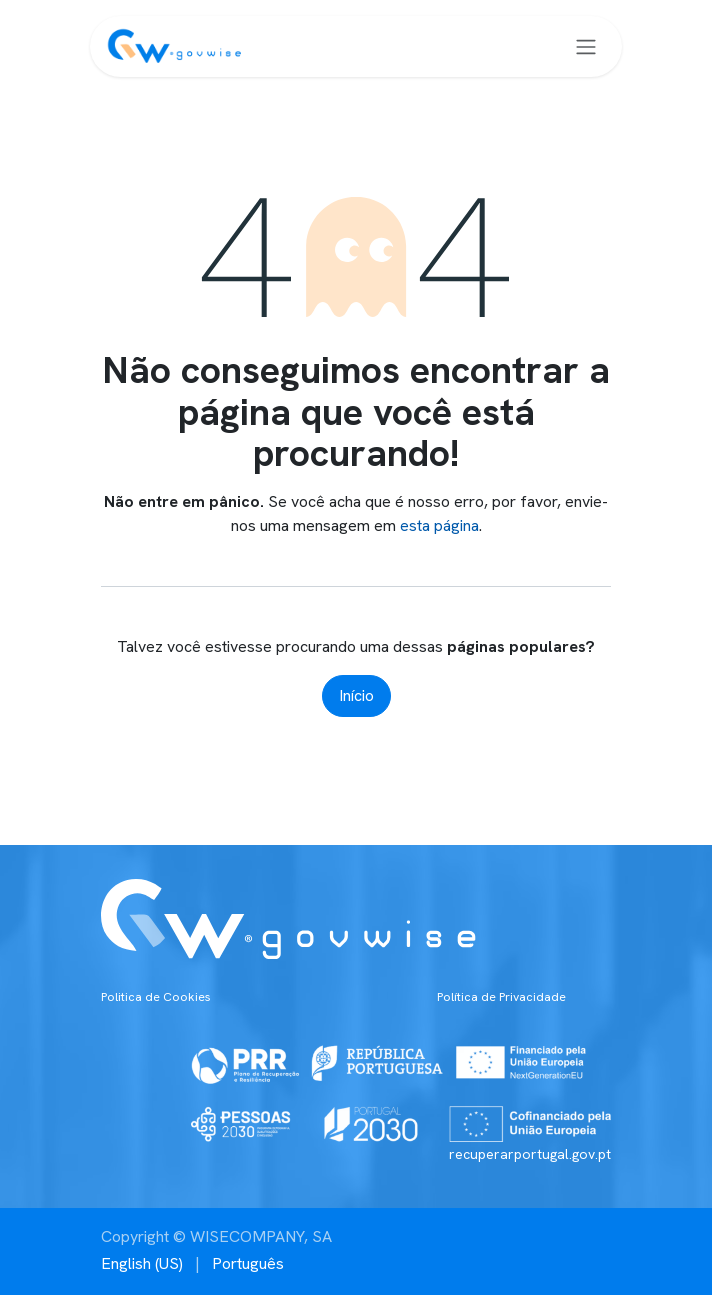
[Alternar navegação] (586, 46)
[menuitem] (142, 1264)
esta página (439, 525)
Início (356, 695)
